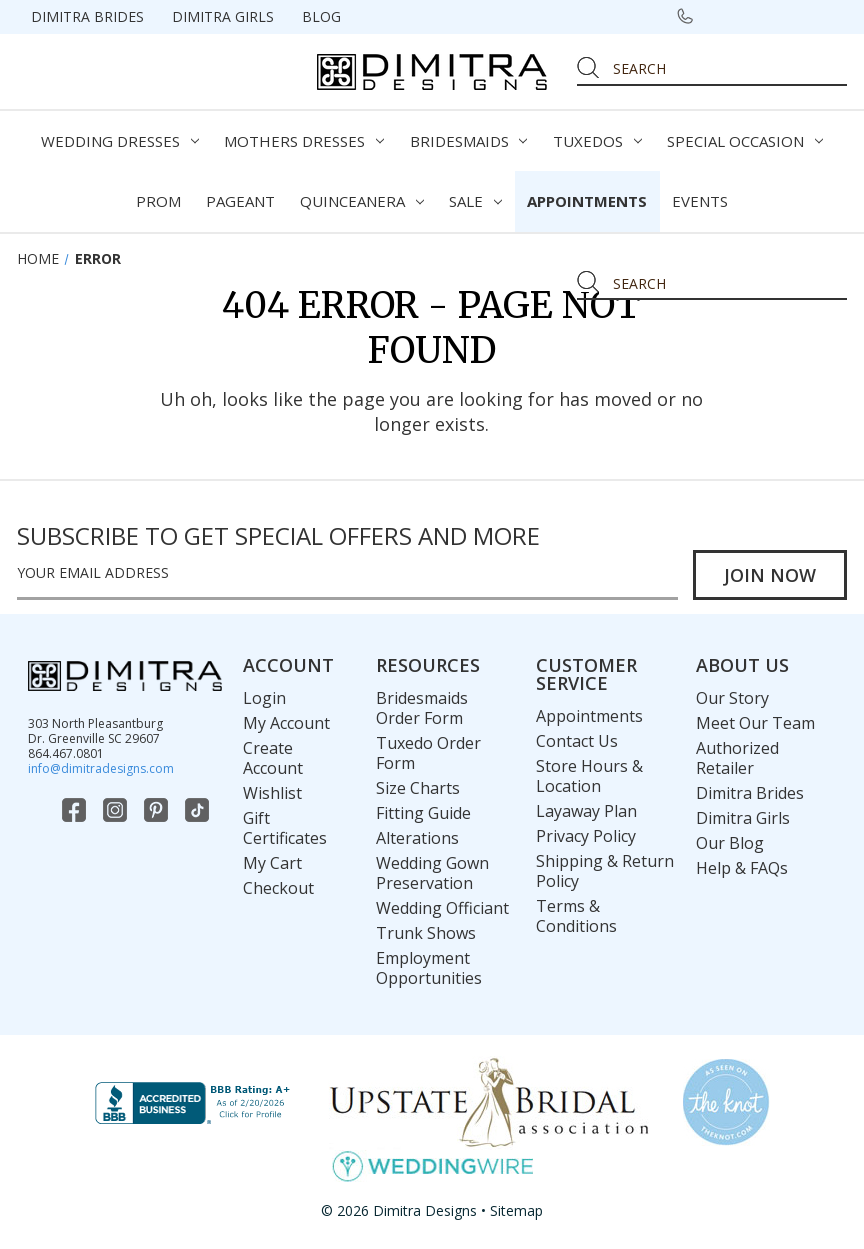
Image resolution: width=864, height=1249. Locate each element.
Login (264, 698)
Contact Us (577, 741)
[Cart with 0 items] (824, 16)
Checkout (278, 888)
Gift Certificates (285, 828)
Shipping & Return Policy (605, 871)
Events (700, 201)
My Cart (272, 863)
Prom (158, 201)
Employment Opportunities (429, 968)
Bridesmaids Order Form (422, 708)
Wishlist (272, 793)
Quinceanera (362, 201)
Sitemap (516, 1210)
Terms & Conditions (576, 916)
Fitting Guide (423, 813)
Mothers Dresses (304, 141)
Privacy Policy (586, 836)
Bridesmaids (469, 141)
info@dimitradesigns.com (101, 768)
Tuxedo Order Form (428, 753)
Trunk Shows (426, 933)
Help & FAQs (742, 868)
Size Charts (418, 788)
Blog (321, 16)
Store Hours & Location (589, 776)
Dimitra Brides (87, 16)
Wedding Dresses (120, 141)
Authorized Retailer (737, 758)
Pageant (240, 201)
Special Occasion (745, 141)
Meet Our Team (755, 723)
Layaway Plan (586, 811)
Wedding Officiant (442, 908)
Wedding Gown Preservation (432, 873)
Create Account (273, 758)
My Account (286, 723)
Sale (475, 201)
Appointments (587, 201)
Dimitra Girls (223, 16)
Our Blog (730, 843)
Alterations (417, 838)
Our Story (732, 698)
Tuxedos (597, 141)
